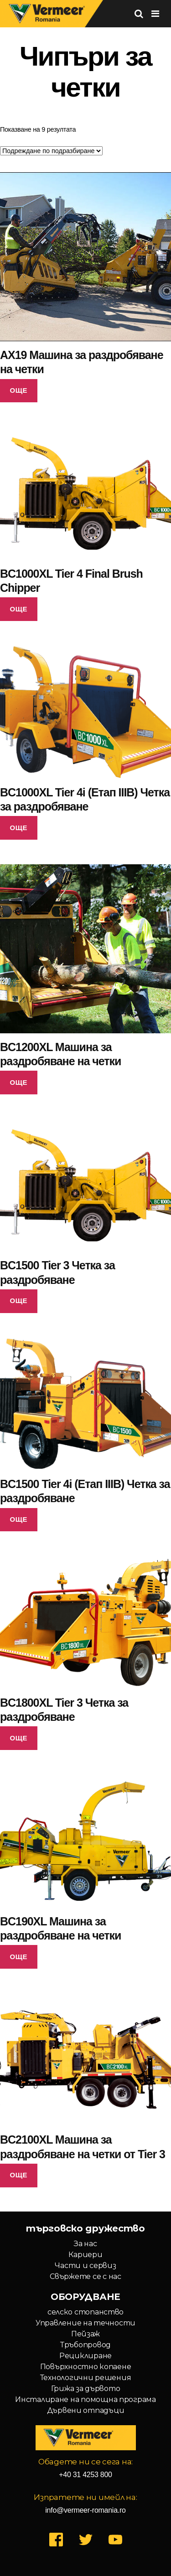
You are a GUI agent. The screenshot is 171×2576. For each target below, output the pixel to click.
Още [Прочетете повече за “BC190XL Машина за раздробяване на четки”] (18, 1956)
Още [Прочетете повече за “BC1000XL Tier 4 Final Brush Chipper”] (18, 609)
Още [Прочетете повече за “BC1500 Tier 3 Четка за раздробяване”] (18, 1300)
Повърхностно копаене (85, 2366)
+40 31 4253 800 (85, 2475)
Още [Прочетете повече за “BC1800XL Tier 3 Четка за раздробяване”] (18, 1738)
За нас (85, 2243)
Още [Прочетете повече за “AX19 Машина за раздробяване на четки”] (18, 390)
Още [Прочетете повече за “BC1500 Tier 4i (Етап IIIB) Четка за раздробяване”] (18, 1519)
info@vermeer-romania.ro (85, 2510)
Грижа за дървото (85, 2388)
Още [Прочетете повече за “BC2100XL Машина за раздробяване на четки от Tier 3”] (18, 2175)
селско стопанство (85, 2312)
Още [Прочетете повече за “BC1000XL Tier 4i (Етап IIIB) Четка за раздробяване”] (18, 827)
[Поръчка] (51, 150)
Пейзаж (85, 2334)
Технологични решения (85, 2377)
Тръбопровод (85, 2344)
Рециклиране (85, 2355)
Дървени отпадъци (85, 2410)
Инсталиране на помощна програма (85, 2399)
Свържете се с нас (85, 2276)
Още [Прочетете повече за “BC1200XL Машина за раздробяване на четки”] (18, 1082)
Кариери (85, 2254)
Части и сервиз (85, 2265)
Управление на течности (85, 2323)
